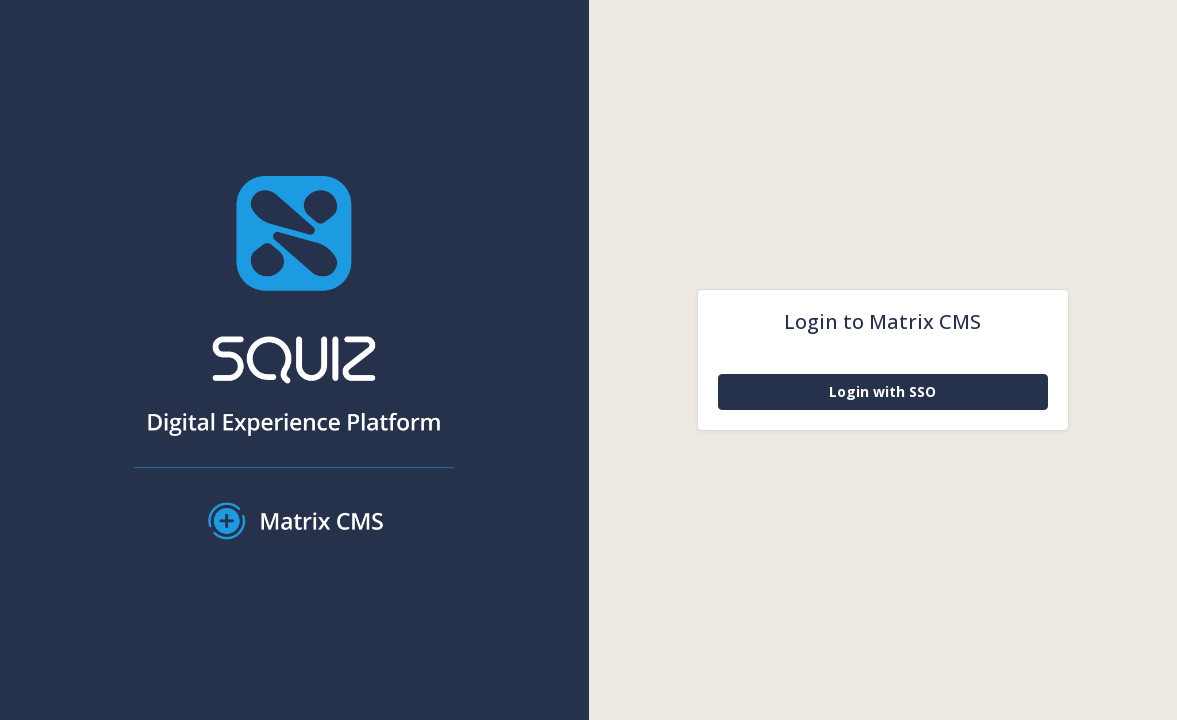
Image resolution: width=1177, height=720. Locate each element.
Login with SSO (882, 391)
